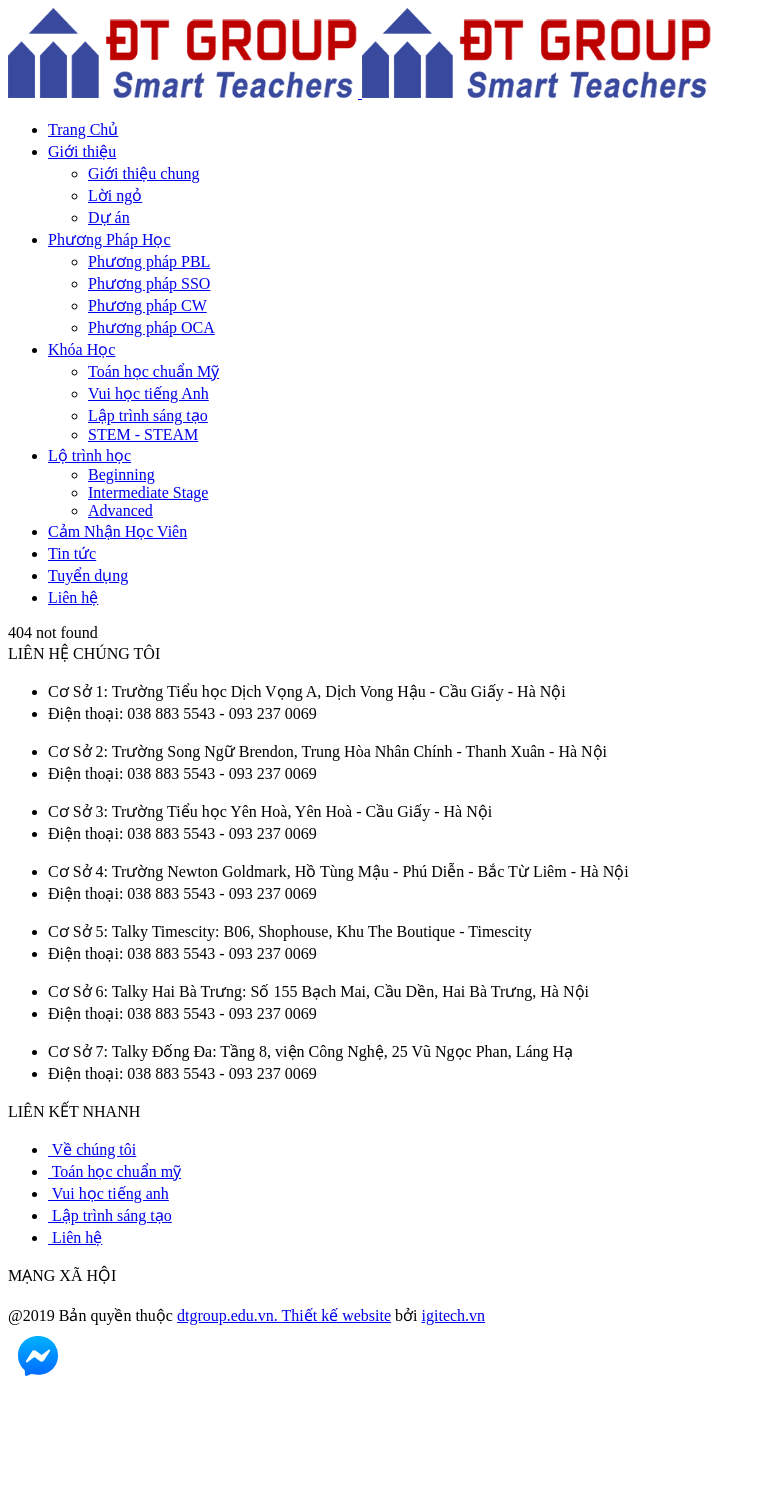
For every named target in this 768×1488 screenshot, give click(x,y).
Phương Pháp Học (109, 239)
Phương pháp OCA (151, 327)
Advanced (120, 510)
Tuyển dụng (88, 575)
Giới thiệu (82, 151)
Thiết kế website (337, 1315)
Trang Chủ (83, 129)
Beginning (121, 474)
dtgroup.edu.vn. (229, 1315)
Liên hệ (73, 597)
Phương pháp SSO (149, 283)
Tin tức (72, 553)
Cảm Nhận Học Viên (117, 531)
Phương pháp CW (147, 305)
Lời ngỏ (115, 195)
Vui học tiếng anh (108, 1193)
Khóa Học (81, 349)
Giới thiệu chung (143, 173)
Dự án (109, 217)
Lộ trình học (89, 455)
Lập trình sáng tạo (148, 415)
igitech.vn (454, 1315)
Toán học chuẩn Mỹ (153, 371)
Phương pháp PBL (149, 261)
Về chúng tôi (92, 1149)
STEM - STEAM (143, 434)
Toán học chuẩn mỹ (114, 1171)
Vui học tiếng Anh (148, 393)
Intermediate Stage (148, 492)
